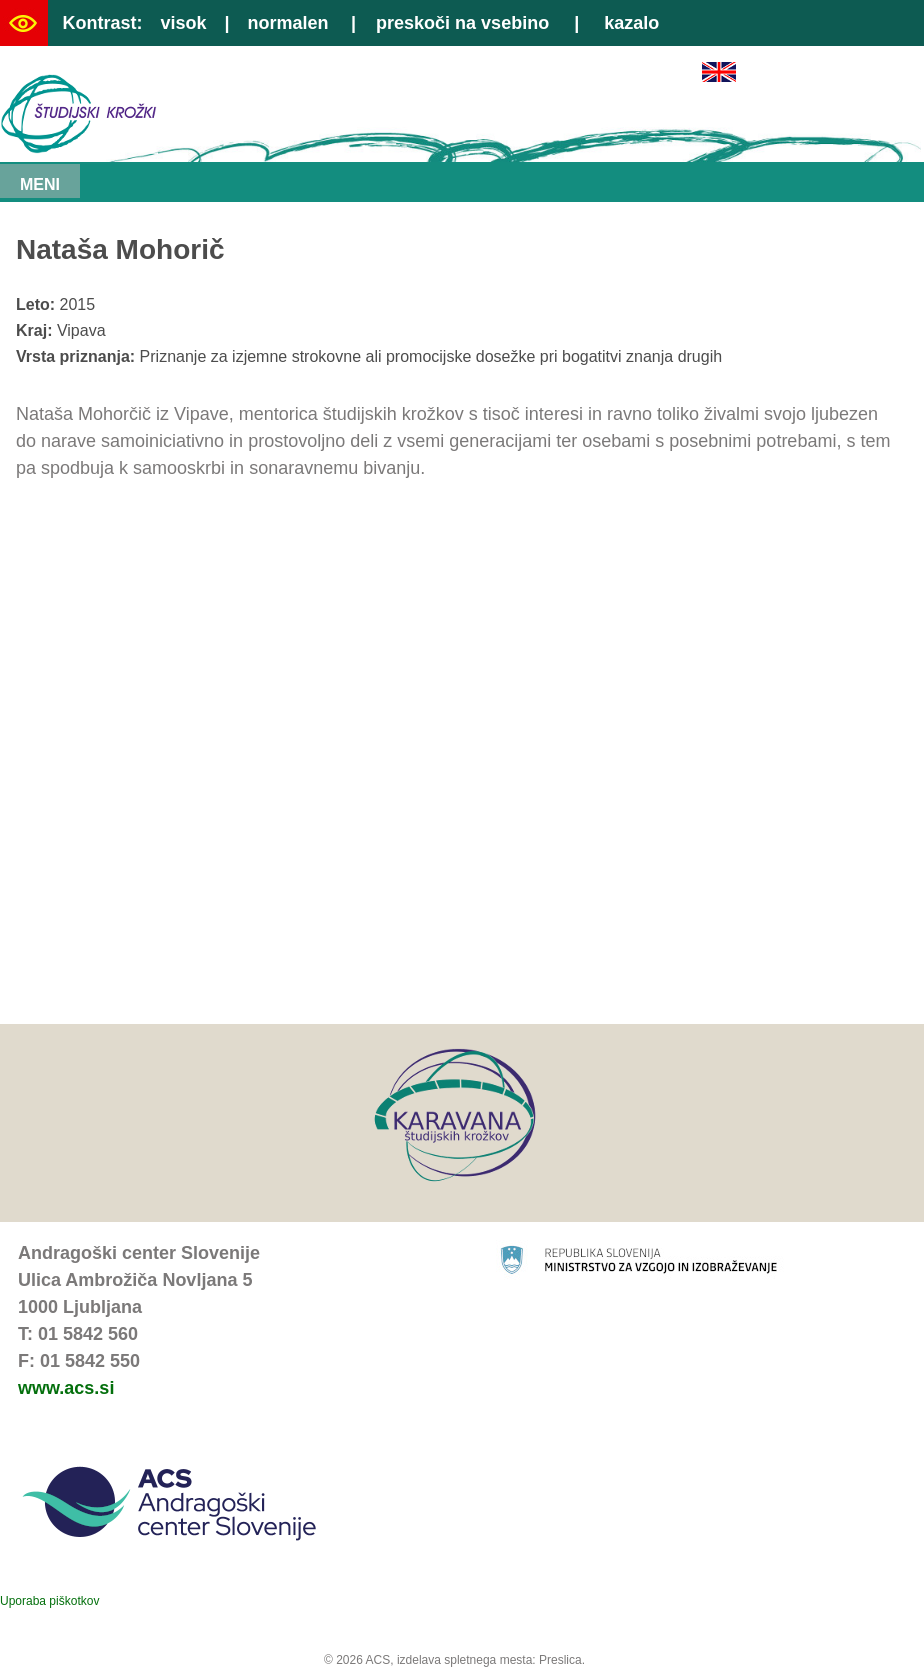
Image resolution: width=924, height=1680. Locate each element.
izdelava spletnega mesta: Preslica (489, 1660)
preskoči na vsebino (462, 23)
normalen (288, 23)
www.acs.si (66, 1388)
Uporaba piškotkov (49, 1601)
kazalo (631, 23)
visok (183, 23)
